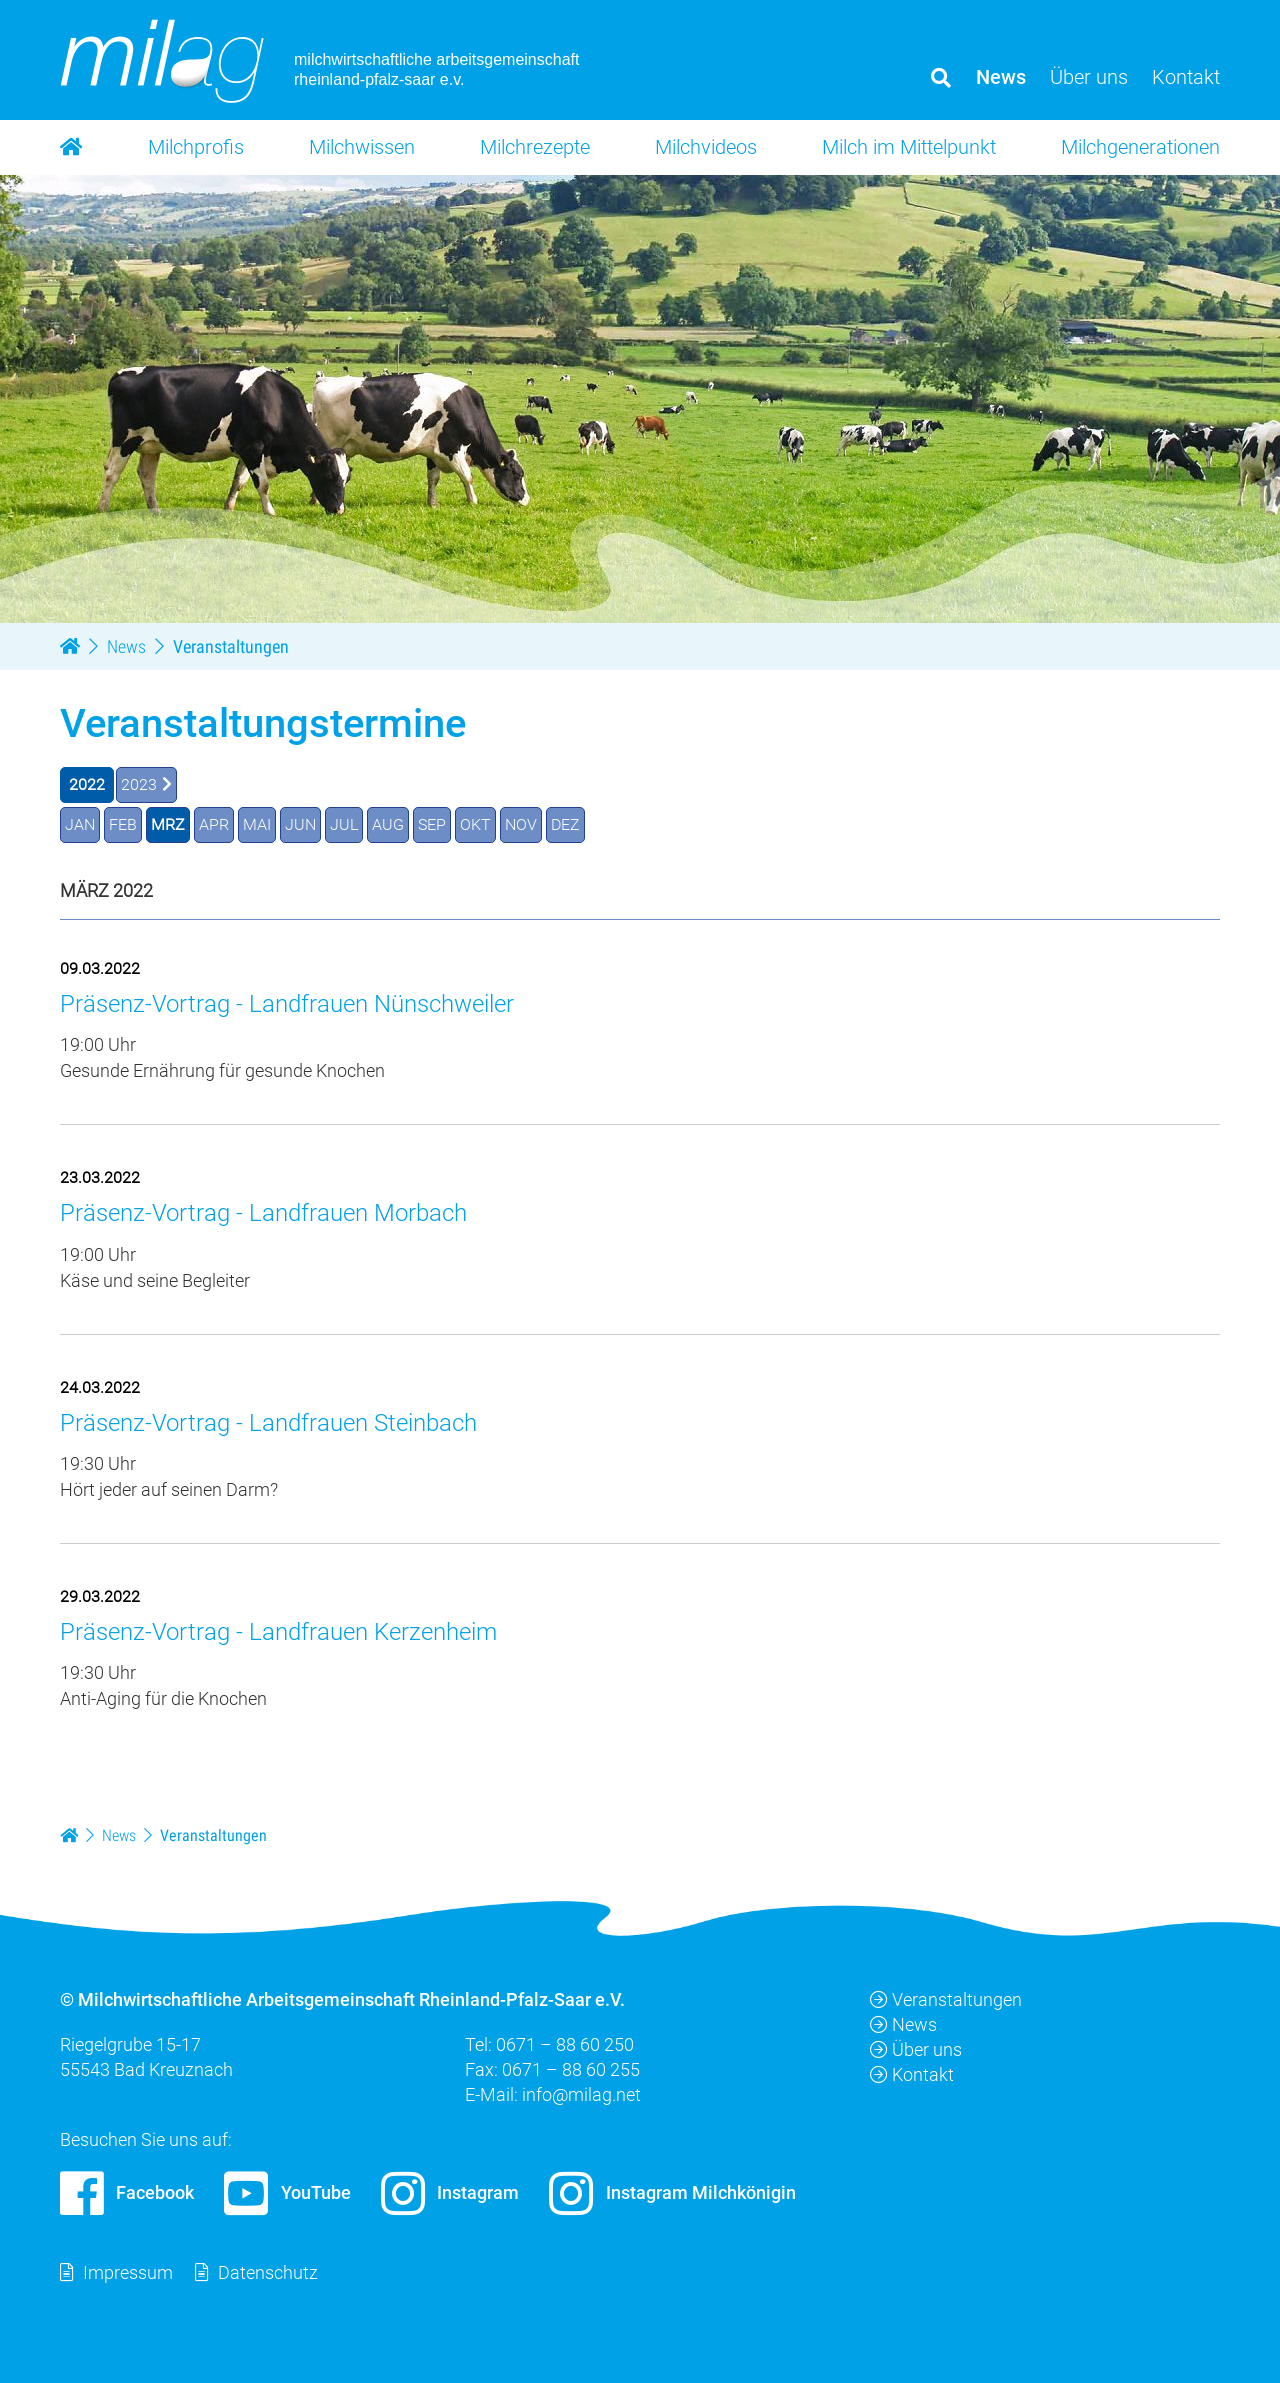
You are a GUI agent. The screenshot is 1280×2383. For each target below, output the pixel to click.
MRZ (168, 824)
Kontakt (912, 2074)
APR (214, 824)
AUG (388, 824)
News (903, 2024)
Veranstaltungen (946, 1999)
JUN (300, 824)
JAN (80, 824)
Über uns (916, 2049)
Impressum (128, 2272)
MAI (257, 824)
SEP (432, 824)
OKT (475, 824)
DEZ (565, 824)
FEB (123, 824)
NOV (521, 824)
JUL (344, 824)
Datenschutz (268, 2272)
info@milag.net (581, 2094)
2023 (139, 784)
